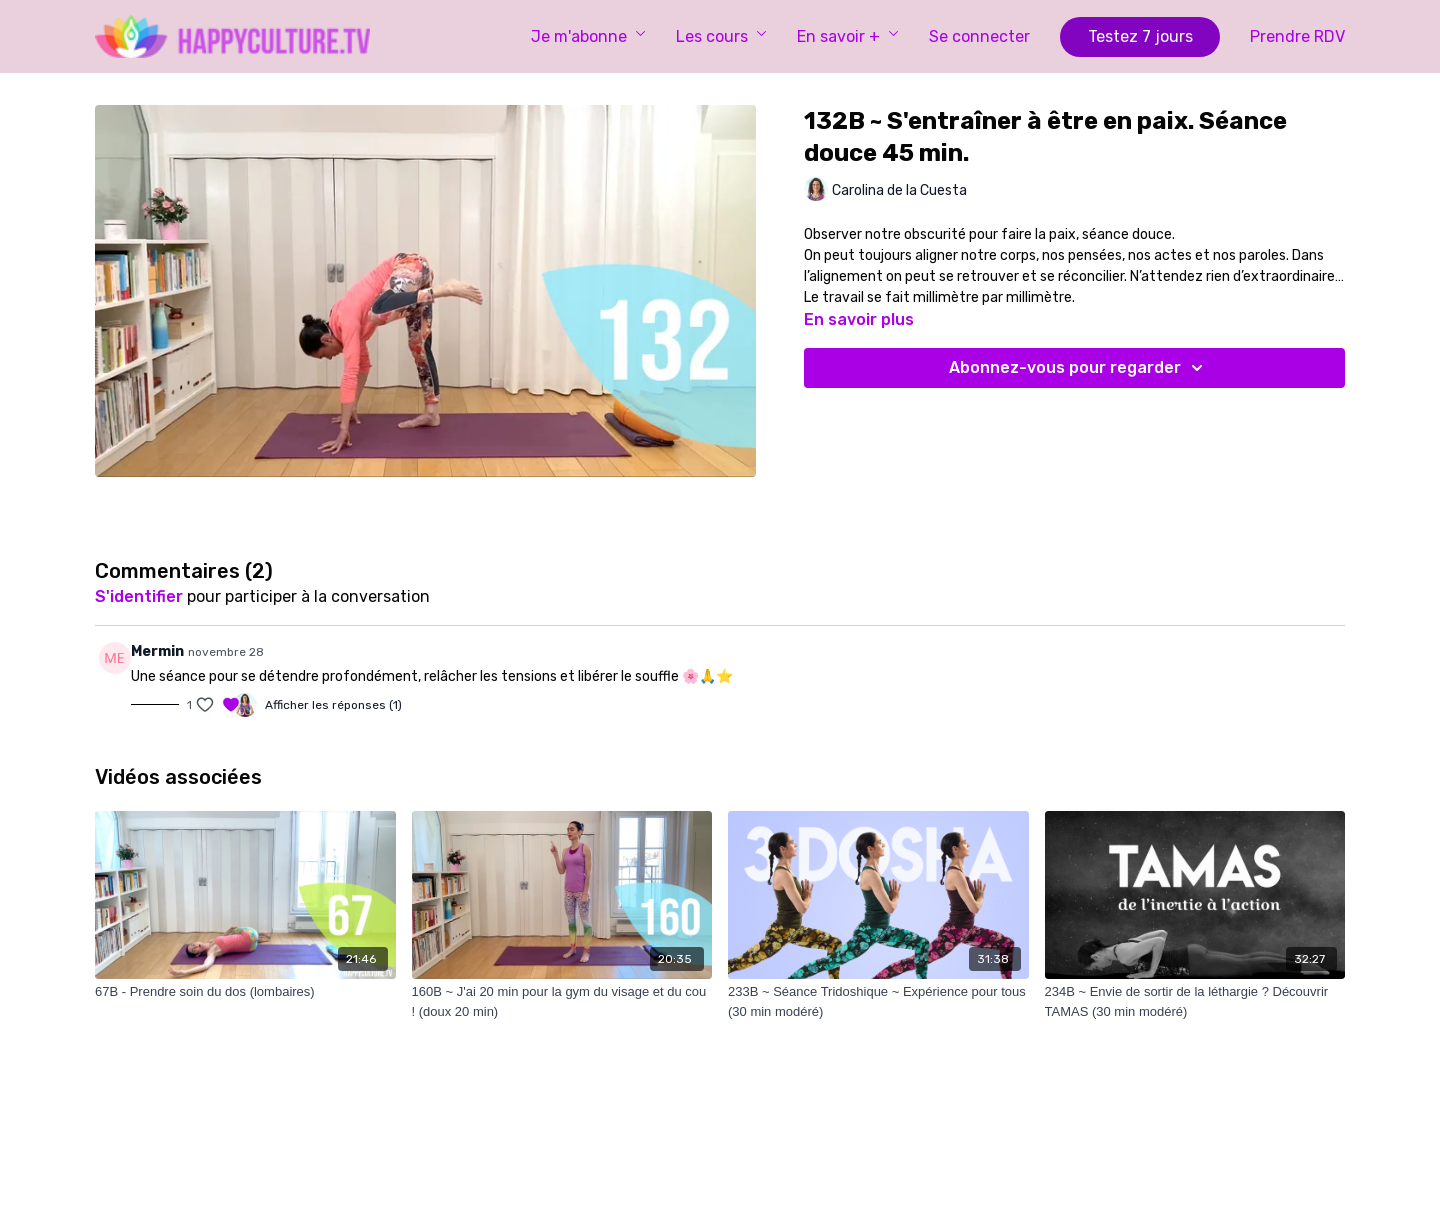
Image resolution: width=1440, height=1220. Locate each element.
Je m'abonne (588, 36)
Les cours (721, 36)
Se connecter (979, 36)
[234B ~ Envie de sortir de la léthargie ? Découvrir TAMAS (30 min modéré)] (1195, 1001)
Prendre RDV (1297, 36)
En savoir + (848, 36)
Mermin (157, 651)
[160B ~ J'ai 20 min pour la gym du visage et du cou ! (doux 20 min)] (562, 1001)
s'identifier (139, 596)
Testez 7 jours (1140, 36)
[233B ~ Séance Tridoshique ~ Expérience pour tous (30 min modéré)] (878, 1001)
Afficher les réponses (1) (333, 705)
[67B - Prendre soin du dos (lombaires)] (245, 992)
